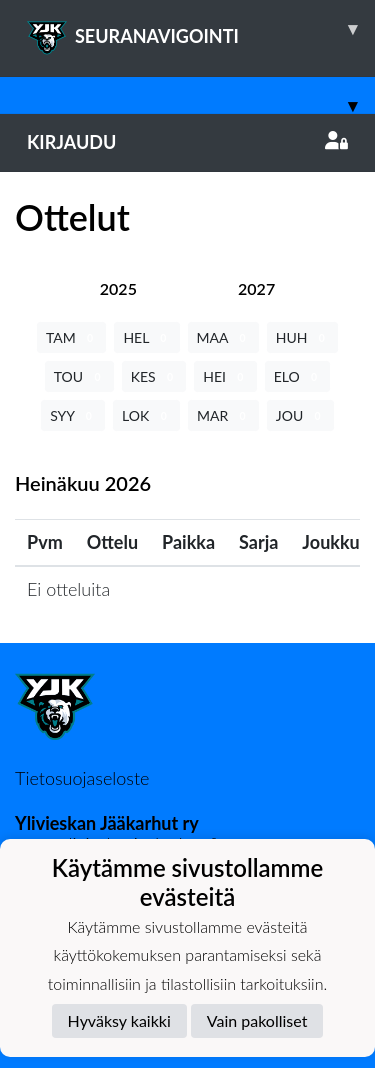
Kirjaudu (187, 142)
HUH (302, 337)
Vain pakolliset (257, 1020)
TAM (71, 337)
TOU (79, 376)
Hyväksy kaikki (119, 1020)
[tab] (118, 288)
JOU (300, 415)
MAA (223, 337)
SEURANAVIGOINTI (201, 29)
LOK (146, 415)
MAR (223, 415)
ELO (298, 376)
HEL (146, 337)
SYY (73, 415)
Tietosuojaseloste (82, 778)
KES (154, 376)
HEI (225, 376)
